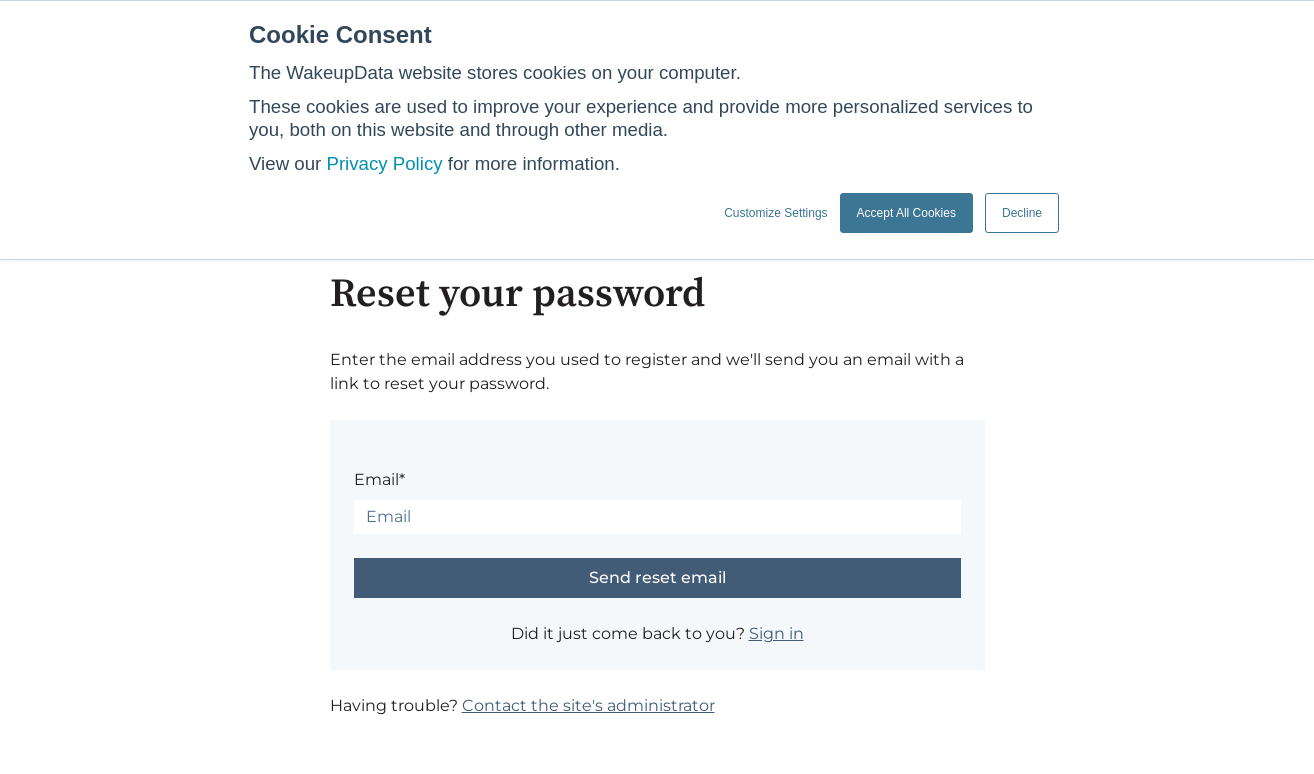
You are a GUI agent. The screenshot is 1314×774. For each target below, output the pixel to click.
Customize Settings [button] (775, 213)
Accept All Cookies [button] (906, 213)
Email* (379, 479)
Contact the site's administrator (588, 705)
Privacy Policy (384, 163)
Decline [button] (1022, 213)
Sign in (776, 633)
